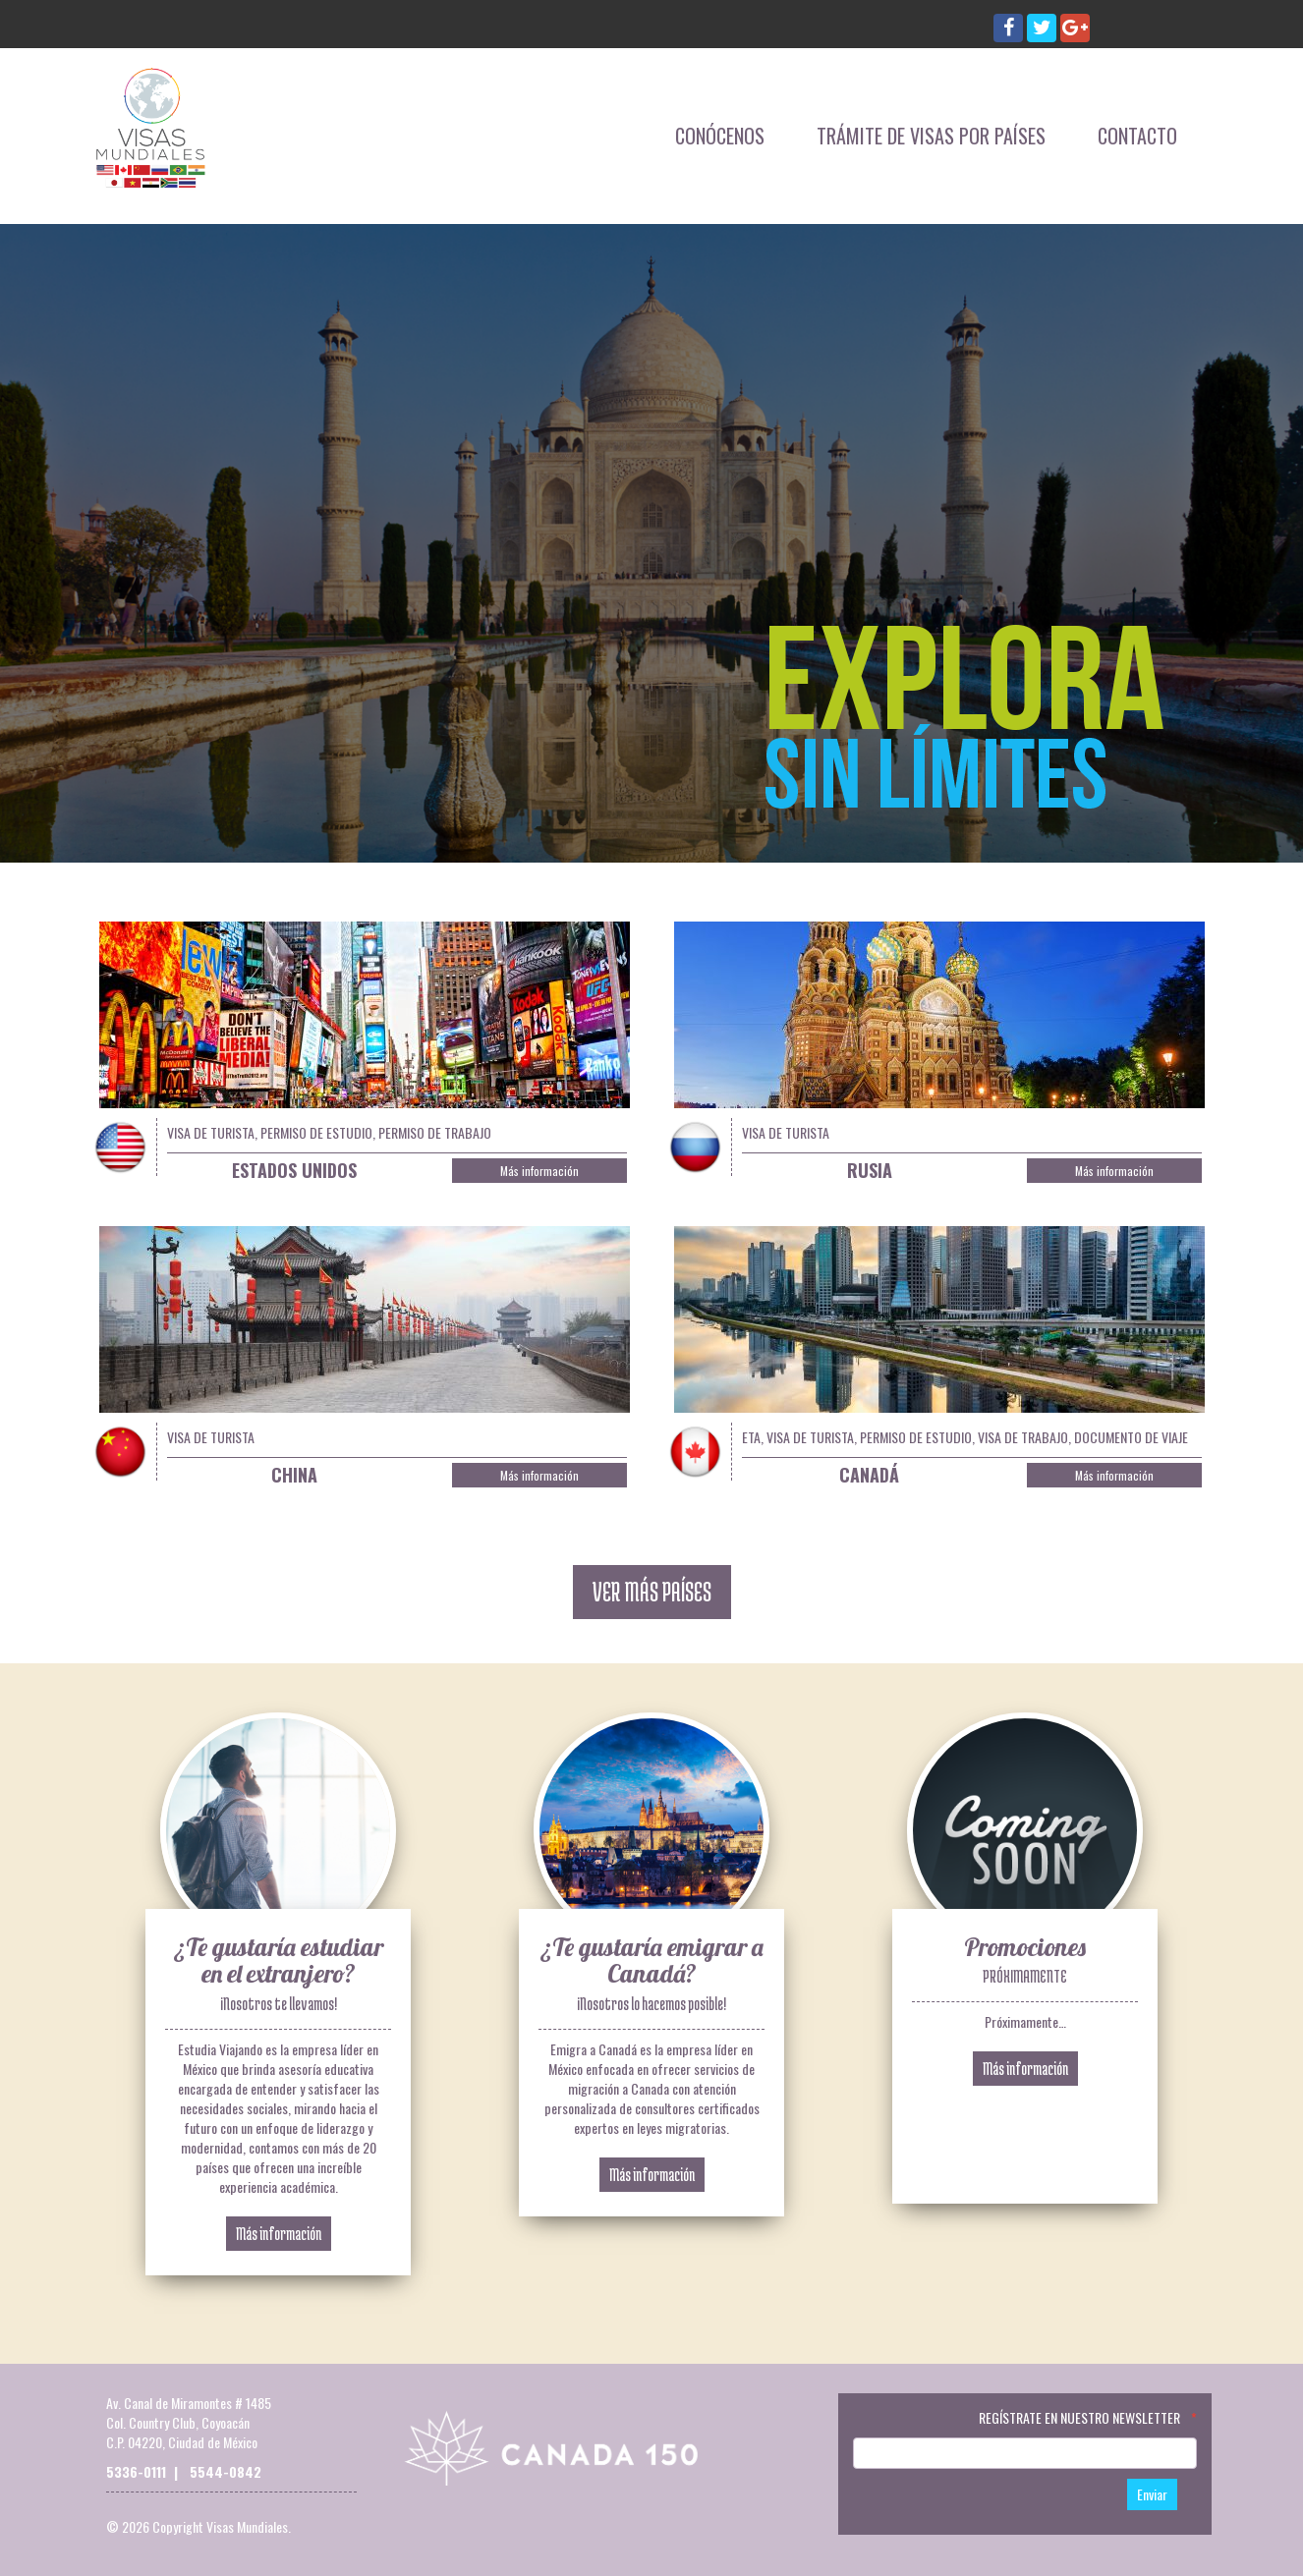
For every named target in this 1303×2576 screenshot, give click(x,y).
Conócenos (720, 136)
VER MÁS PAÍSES (652, 1591)
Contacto (1137, 136)
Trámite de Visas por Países (931, 136)
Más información (539, 1170)
